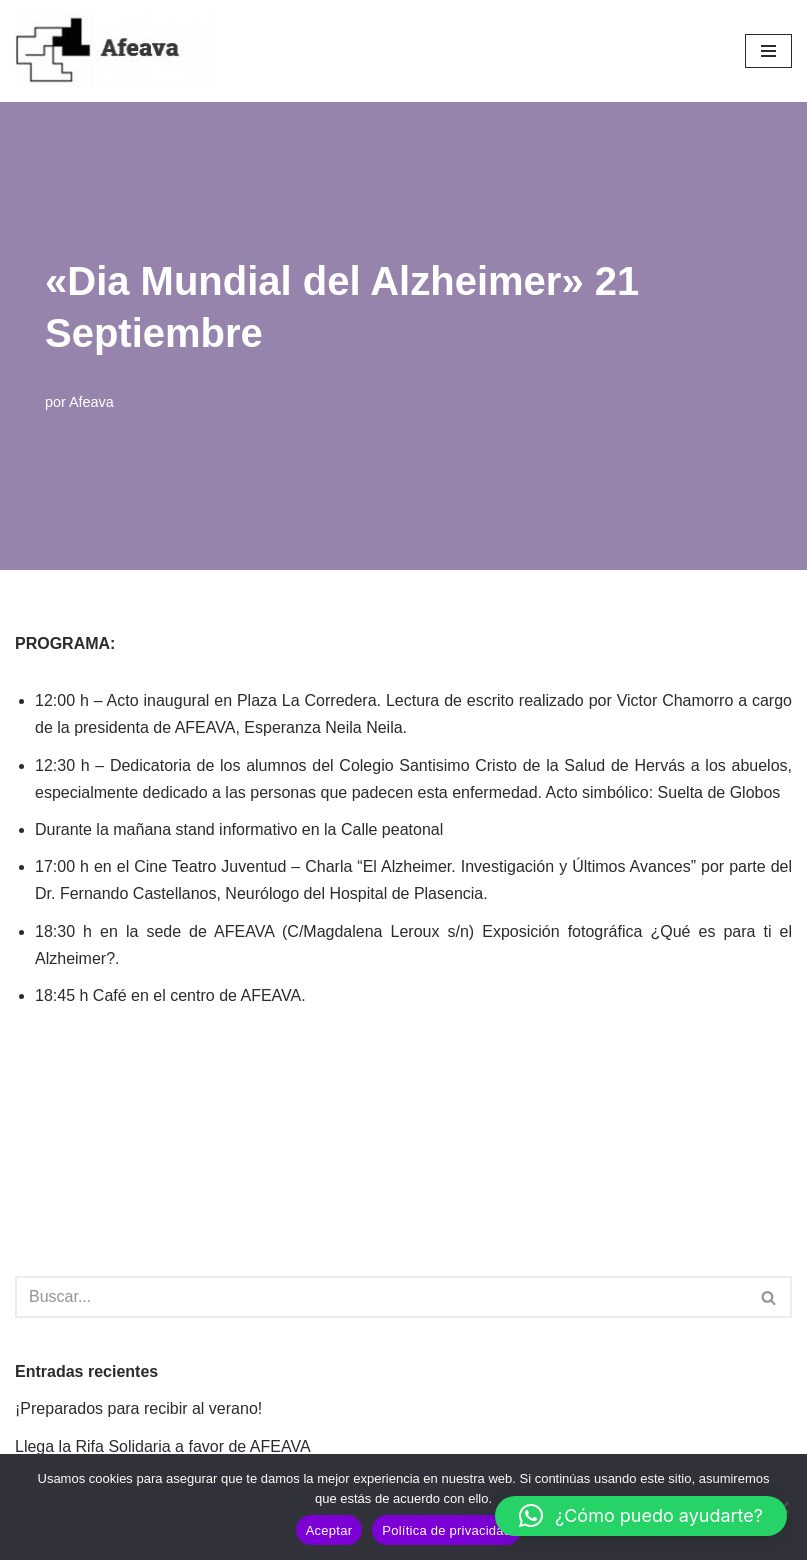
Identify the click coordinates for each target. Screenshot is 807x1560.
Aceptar (329, 1530)
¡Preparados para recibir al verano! (138, 1408)
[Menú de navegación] (768, 51)
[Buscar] (381, 1297)
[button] (641, 1516)
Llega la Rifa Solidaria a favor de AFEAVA (163, 1446)
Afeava (91, 402)
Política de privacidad (446, 1530)
